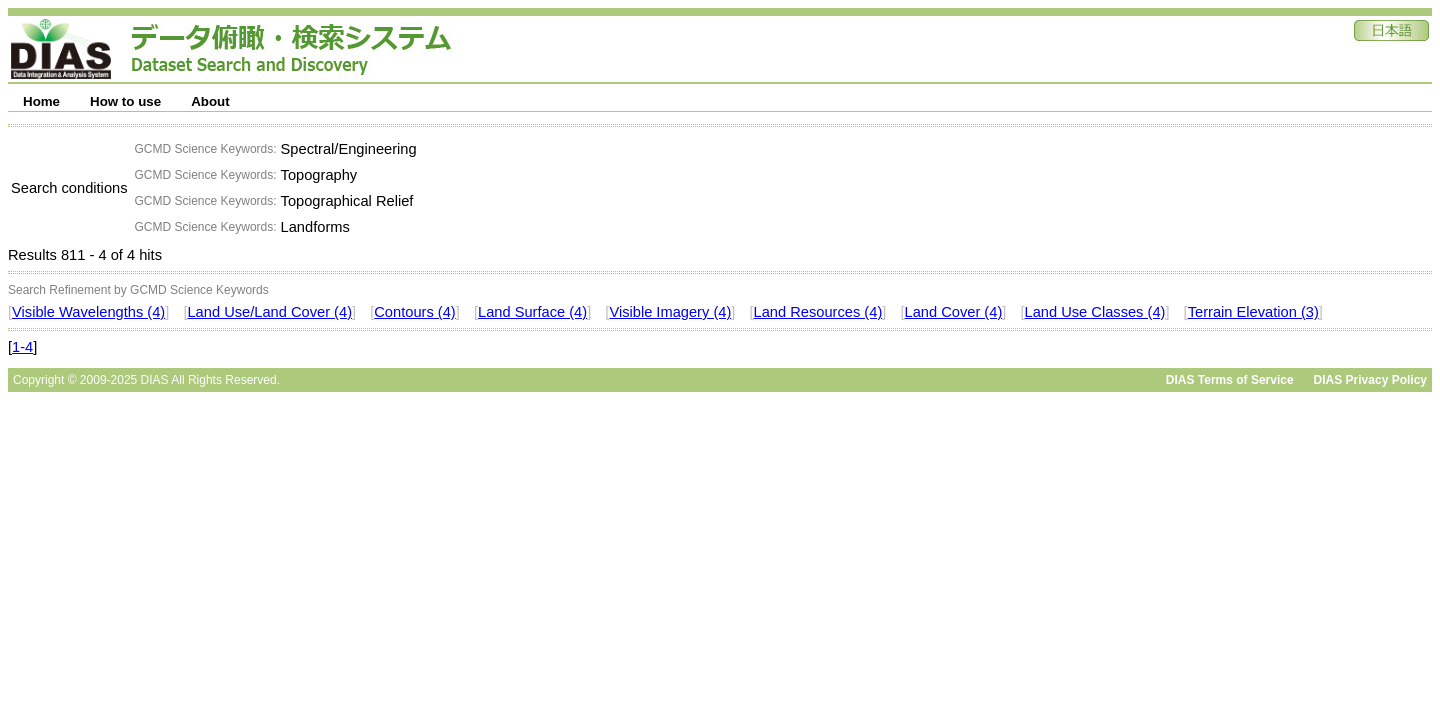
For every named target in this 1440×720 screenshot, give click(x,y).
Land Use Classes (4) (1095, 312)
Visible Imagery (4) (670, 312)
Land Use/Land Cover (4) (269, 312)
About (210, 101)
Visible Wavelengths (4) (88, 312)
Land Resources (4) (818, 312)
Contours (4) (414, 312)
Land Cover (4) (954, 312)
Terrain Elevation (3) (1253, 312)
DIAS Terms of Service (1230, 380)
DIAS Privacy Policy (1370, 380)
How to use (125, 101)
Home (41, 101)
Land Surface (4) (532, 312)
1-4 (22, 347)
